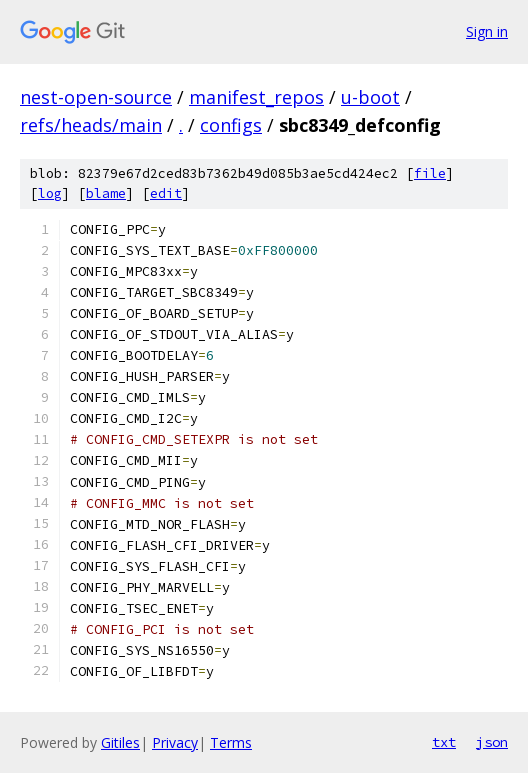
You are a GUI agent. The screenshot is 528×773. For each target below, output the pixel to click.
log (50, 193)
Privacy (175, 742)
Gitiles (120, 742)
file (430, 173)
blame (106, 193)
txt (444, 742)
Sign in (487, 31)
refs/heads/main (91, 125)
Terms (231, 742)
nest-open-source (96, 97)
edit (166, 193)
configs (231, 125)
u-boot (370, 97)
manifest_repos (256, 97)
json (492, 742)
